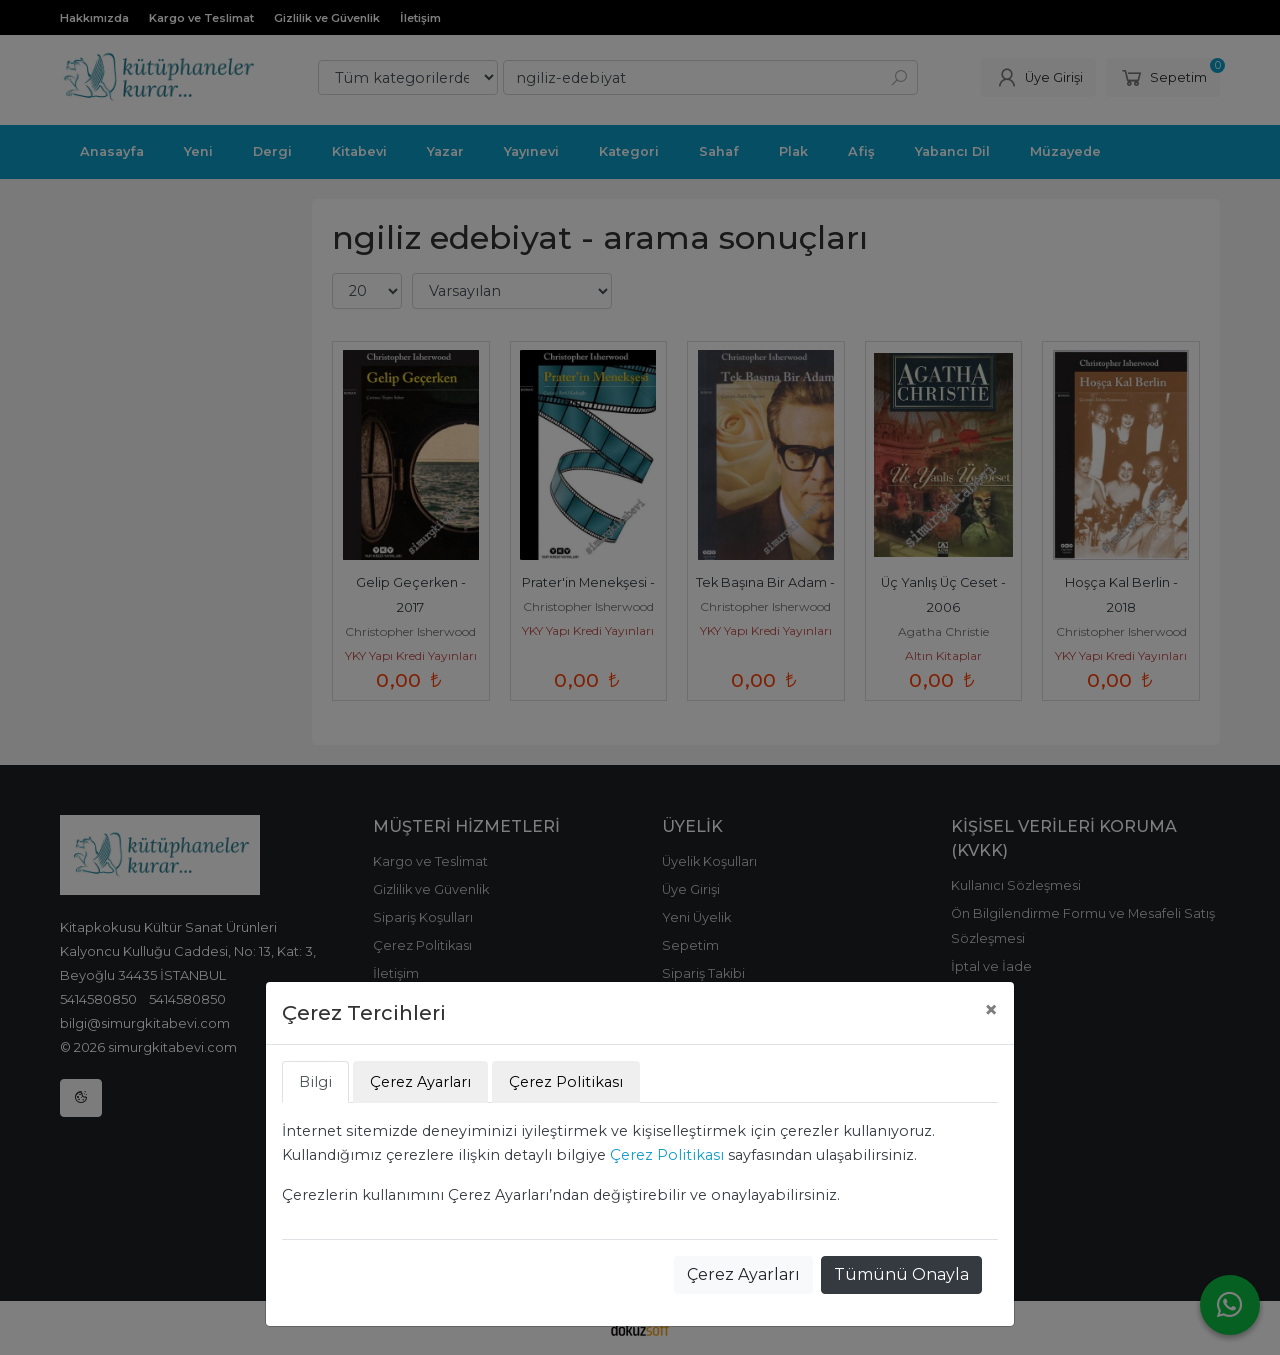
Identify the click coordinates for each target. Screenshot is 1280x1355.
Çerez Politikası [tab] (566, 1082)
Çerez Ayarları (743, 1274)
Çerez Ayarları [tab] (420, 1082)
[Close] (991, 1010)
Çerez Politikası (667, 1155)
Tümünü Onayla (901, 1274)
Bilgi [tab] (315, 1082)
